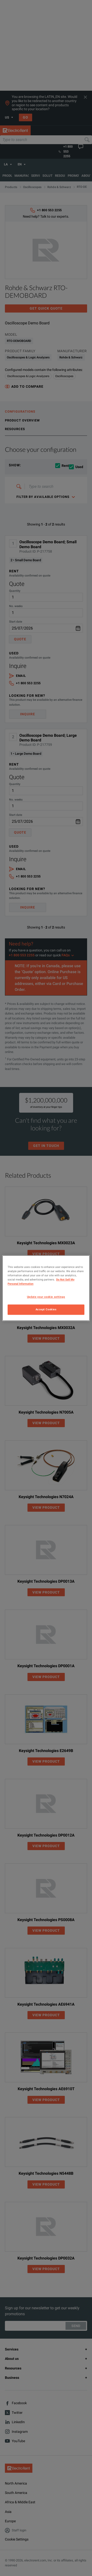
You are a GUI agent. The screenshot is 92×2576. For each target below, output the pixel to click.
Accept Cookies (46, 1309)
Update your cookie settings (46, 1296)
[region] (46, 1288)
